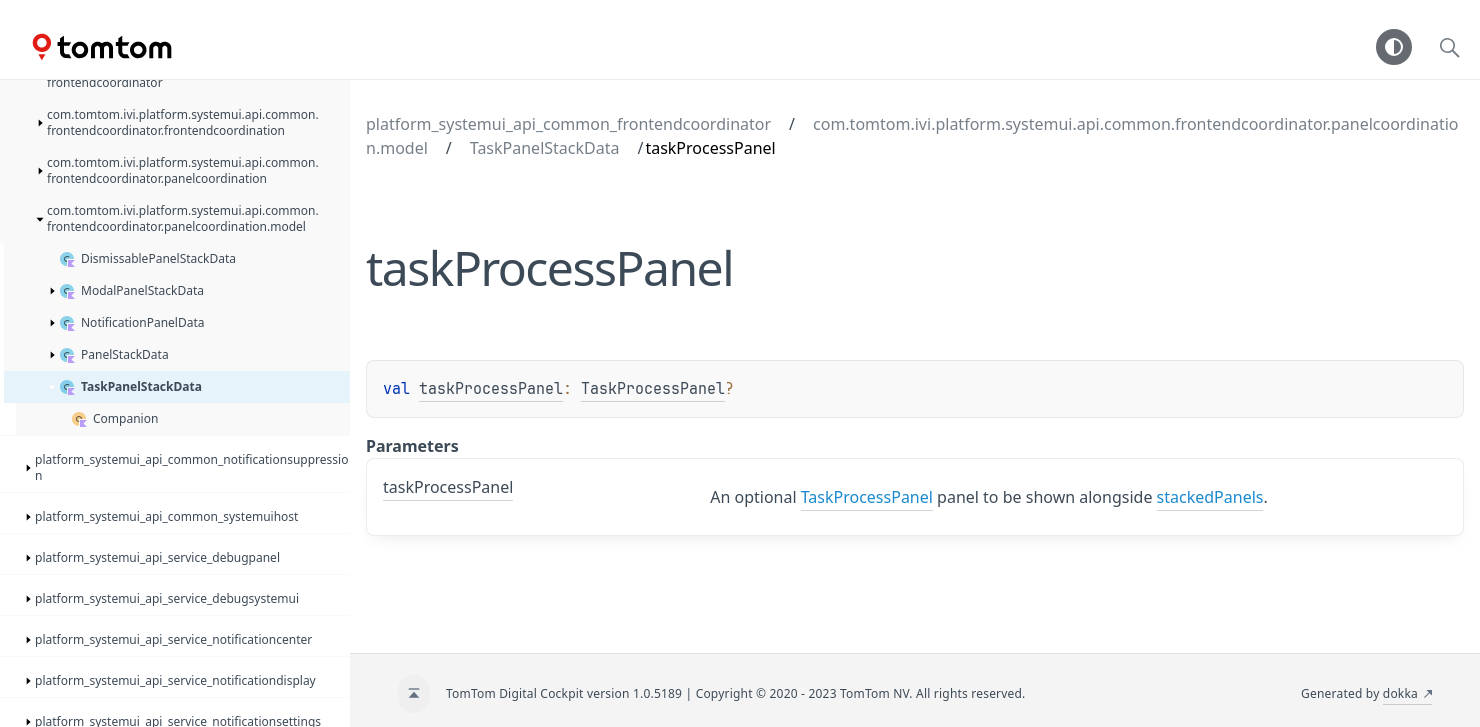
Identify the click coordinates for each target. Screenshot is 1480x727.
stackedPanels (1210, 497)
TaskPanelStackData (545, 148)
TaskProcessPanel (653, 389)
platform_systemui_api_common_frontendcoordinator (568, 124)
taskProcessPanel (491, 389)
